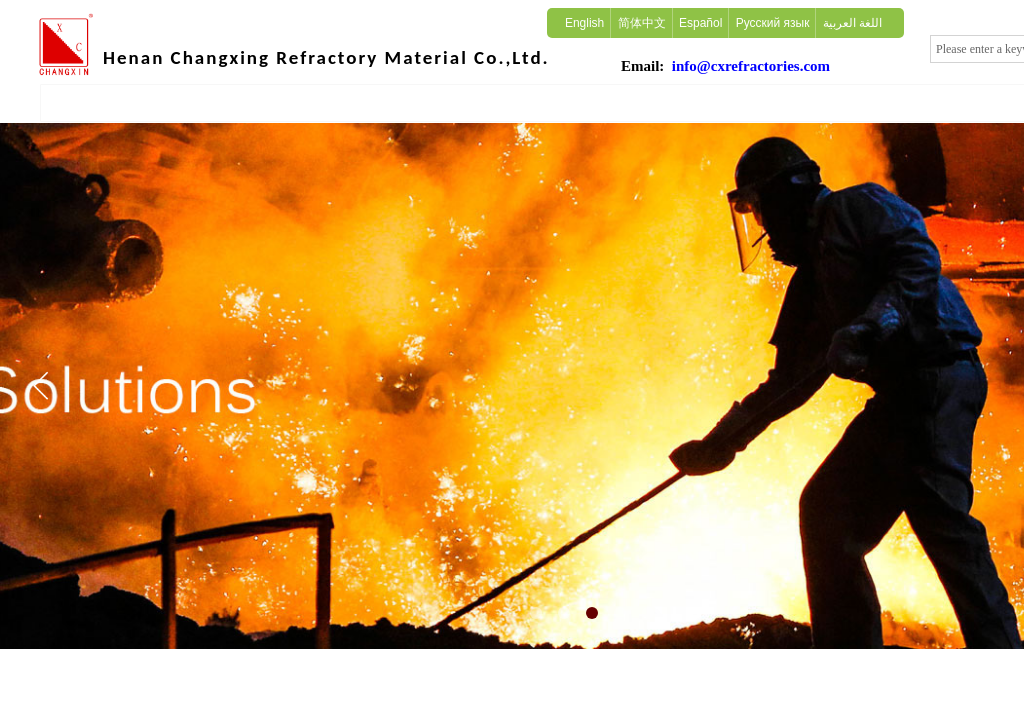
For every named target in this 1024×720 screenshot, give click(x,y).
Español (700, 23)
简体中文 (642, 23)
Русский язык (773, 23)
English (584, 23)
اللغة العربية (852, 23)
